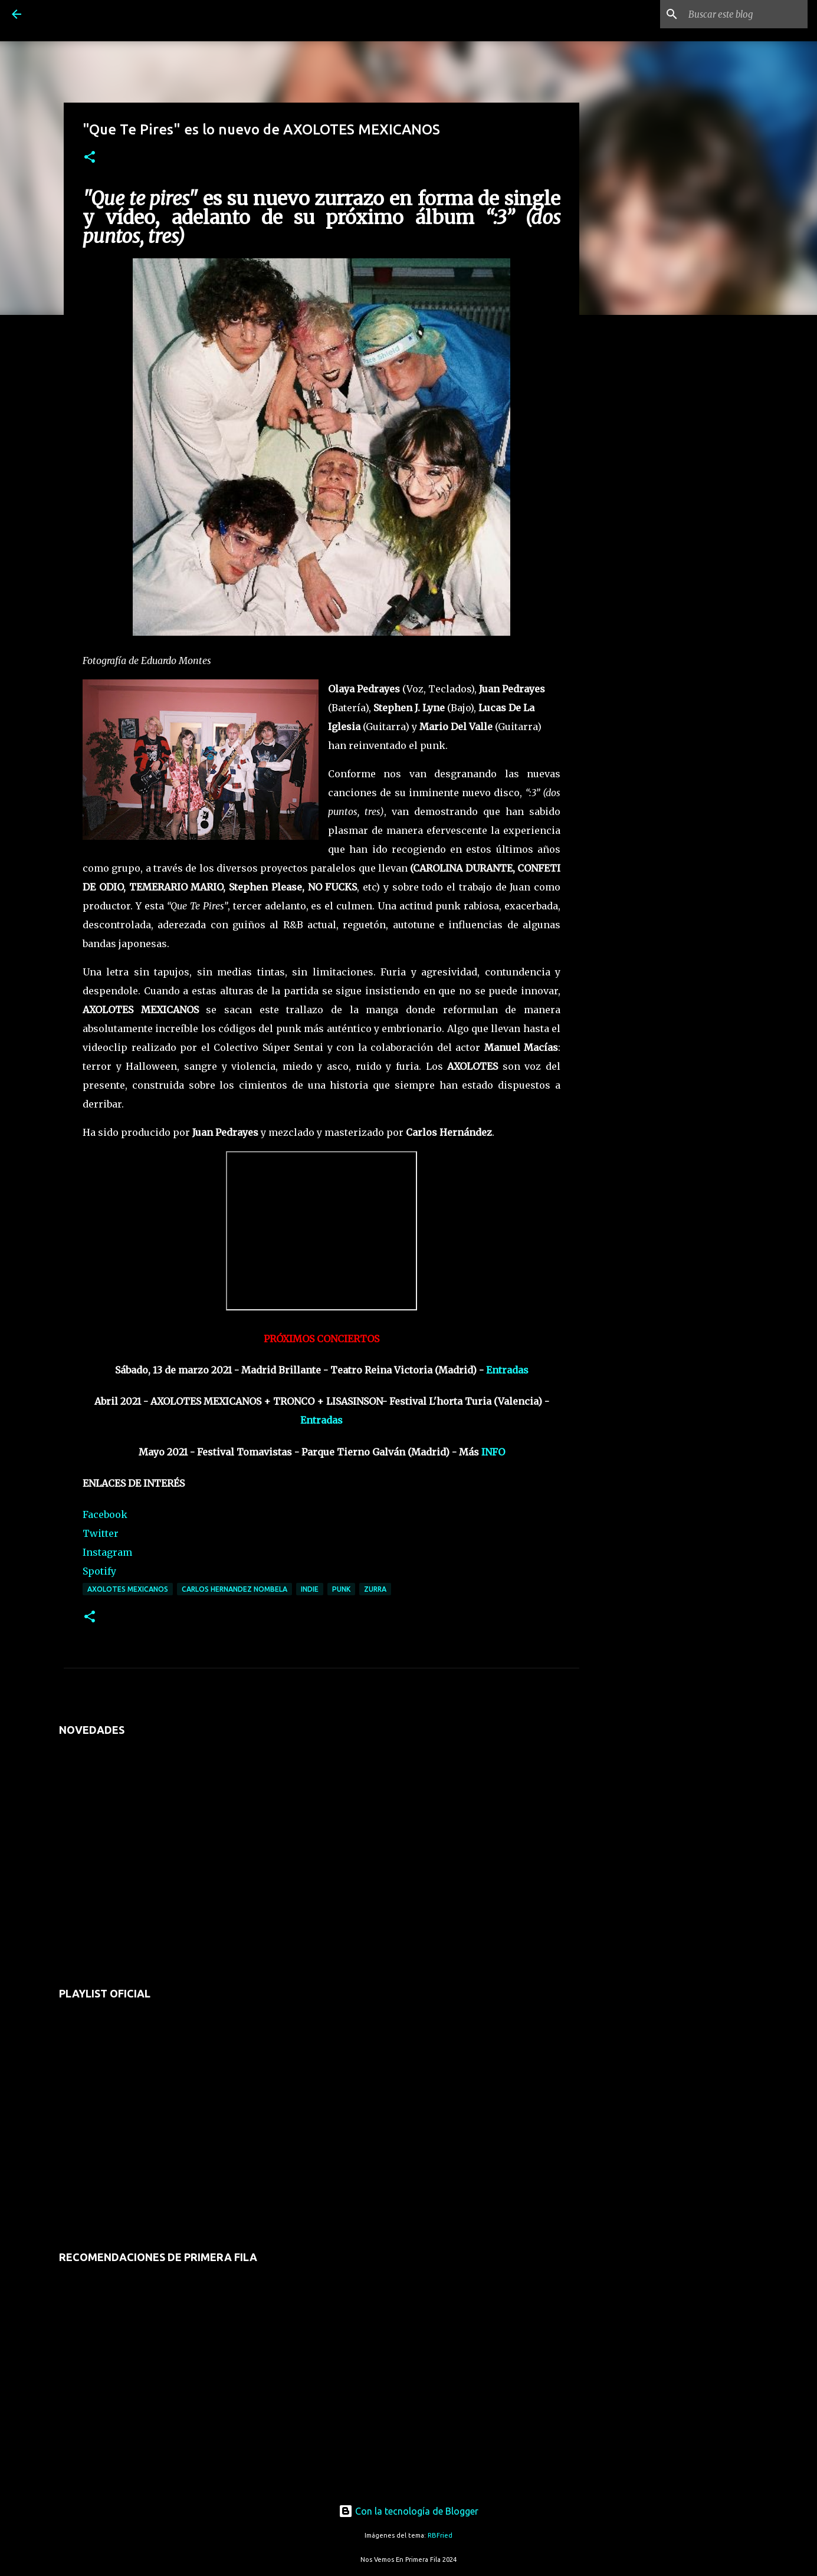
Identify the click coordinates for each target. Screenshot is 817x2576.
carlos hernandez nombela (234, 1589)
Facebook (105, 1514)
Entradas (507, 1370)
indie (310, 1589)
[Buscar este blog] (746, 14)
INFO (493, 1452)
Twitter (101, 1533)
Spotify (99, 1571)
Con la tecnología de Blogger (408, 2511)
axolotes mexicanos (127, 1589)
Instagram (107, 1552)
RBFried (440, 2535)
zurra (375, 1589)
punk (341, 1589)
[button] (90, 158)
